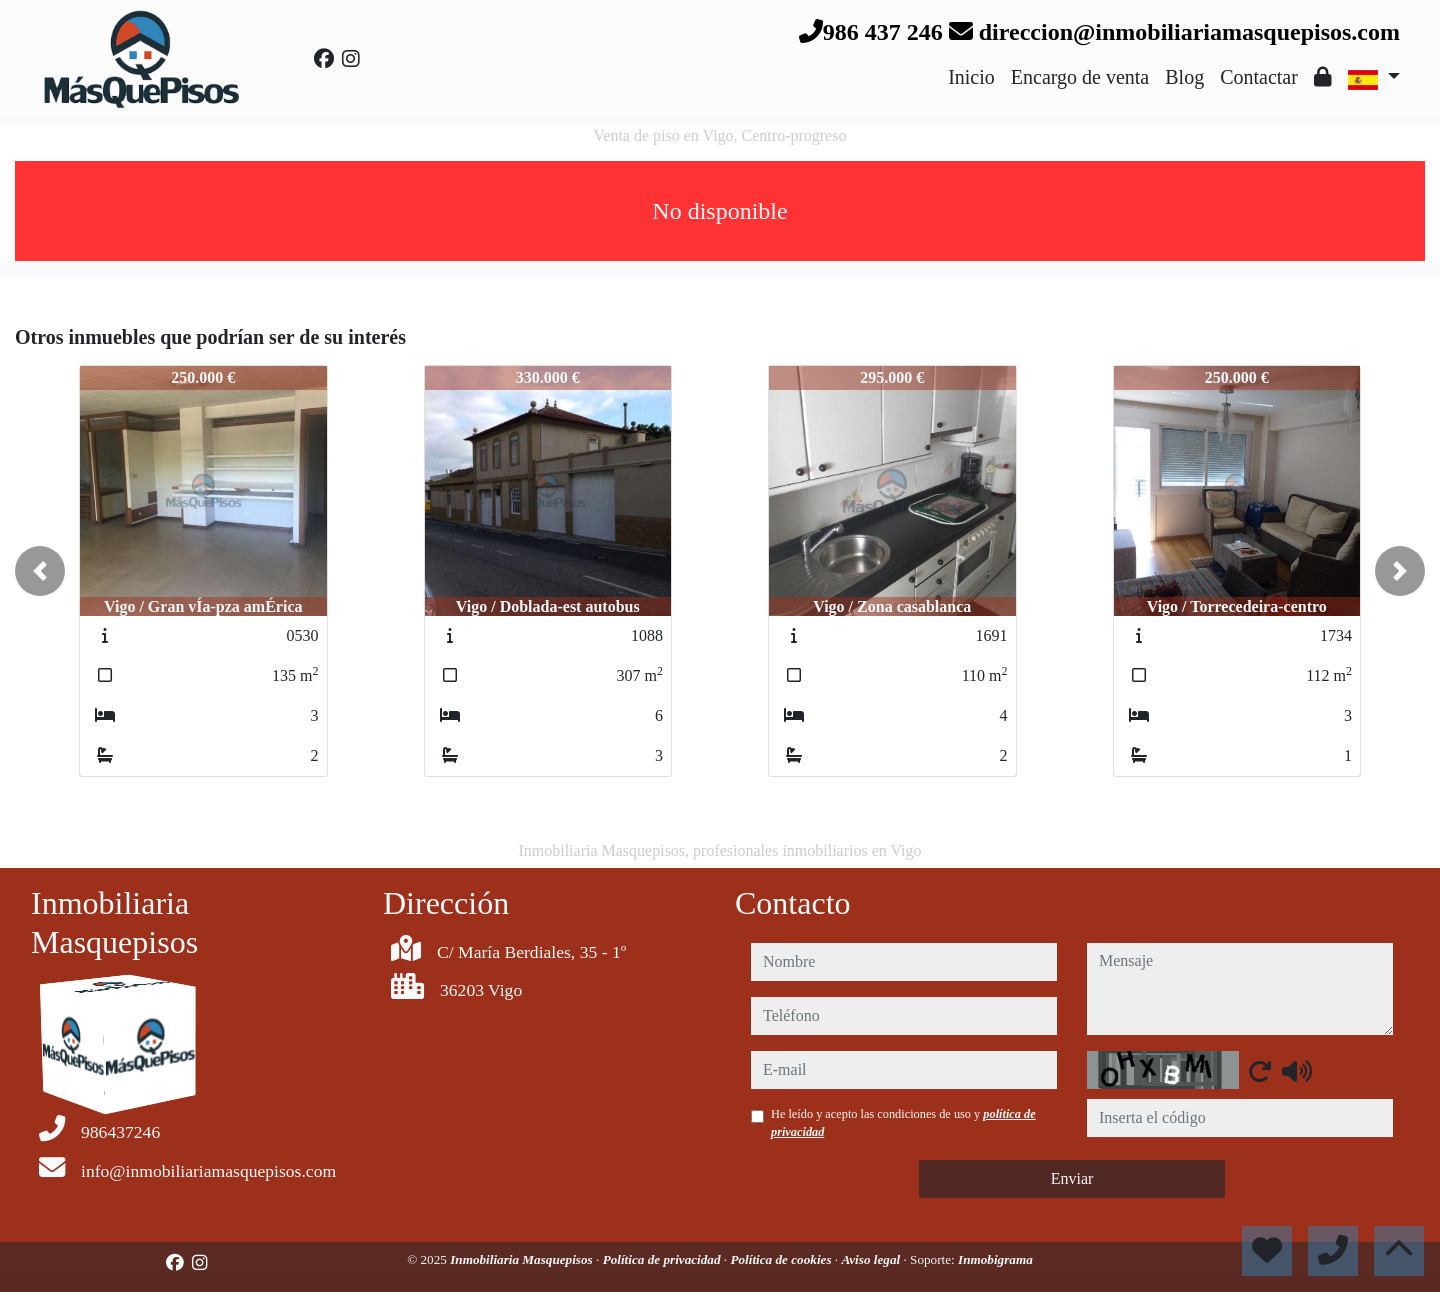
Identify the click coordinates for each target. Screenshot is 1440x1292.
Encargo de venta (1080, 77)
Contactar (1259, 77)
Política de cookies (782, 1259)
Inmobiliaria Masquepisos (523, 1259)
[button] (40, 571)
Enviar (1072, 1178)
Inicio (971, 77)
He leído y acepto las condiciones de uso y (903, 1123)
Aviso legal (872, 1259)
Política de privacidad (663, 1259)
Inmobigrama (995, 1259)
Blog (1184, 77)
